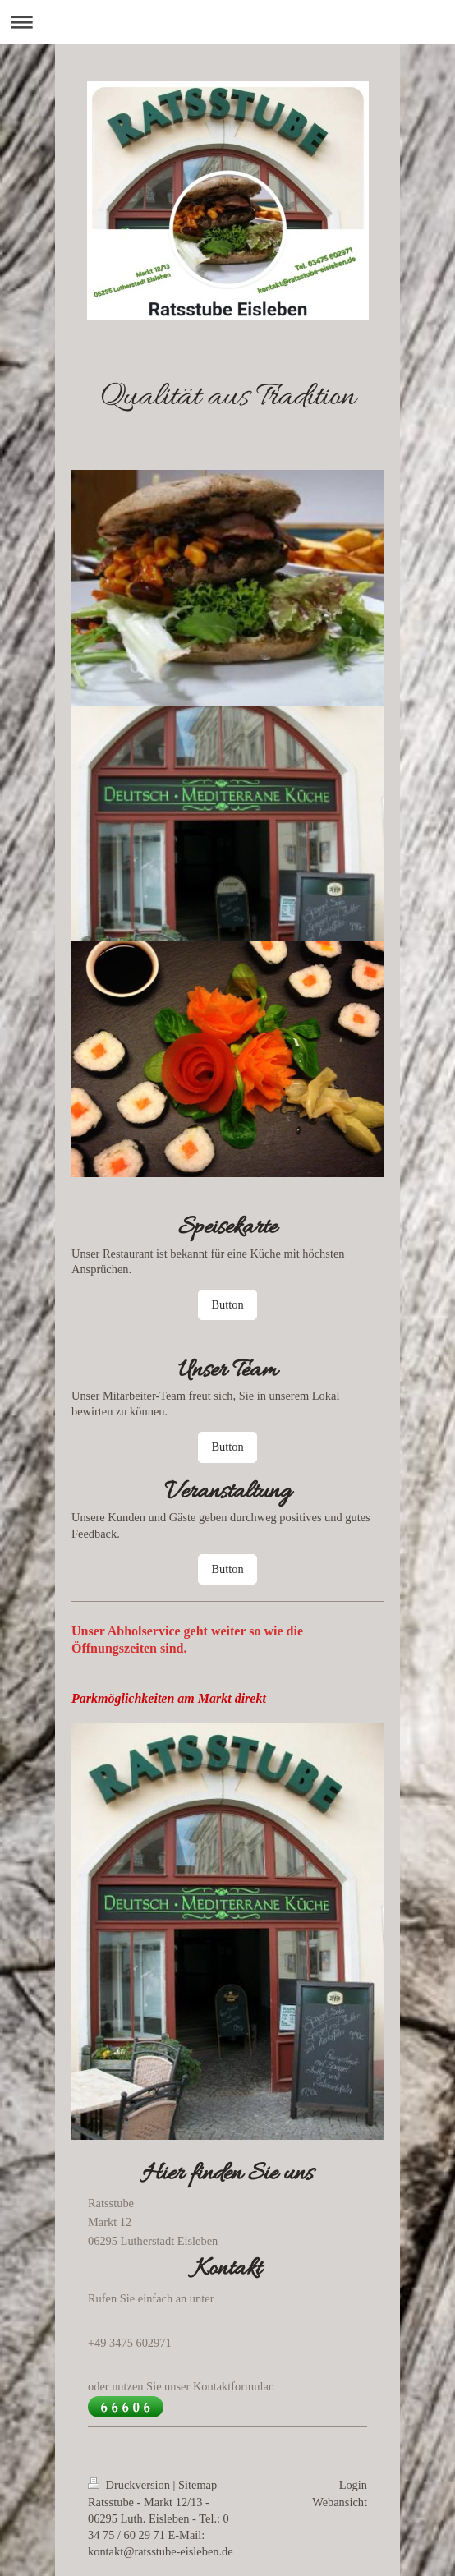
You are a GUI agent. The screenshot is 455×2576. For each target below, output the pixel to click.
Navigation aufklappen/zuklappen (227, 21)
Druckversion (130, 2484)
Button (227, 1304)
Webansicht (339, 2502)
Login (353, 2484)
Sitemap (197, 2484)
